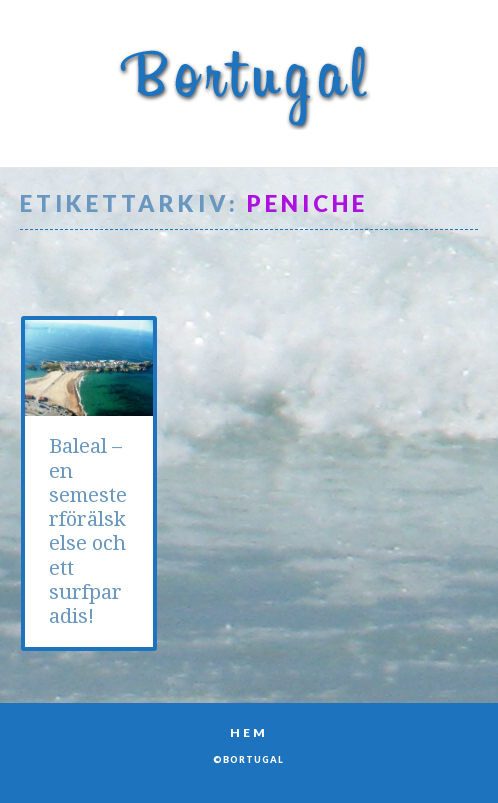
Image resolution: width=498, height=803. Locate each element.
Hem (249, 732)
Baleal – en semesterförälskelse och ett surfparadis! (88, 531)
